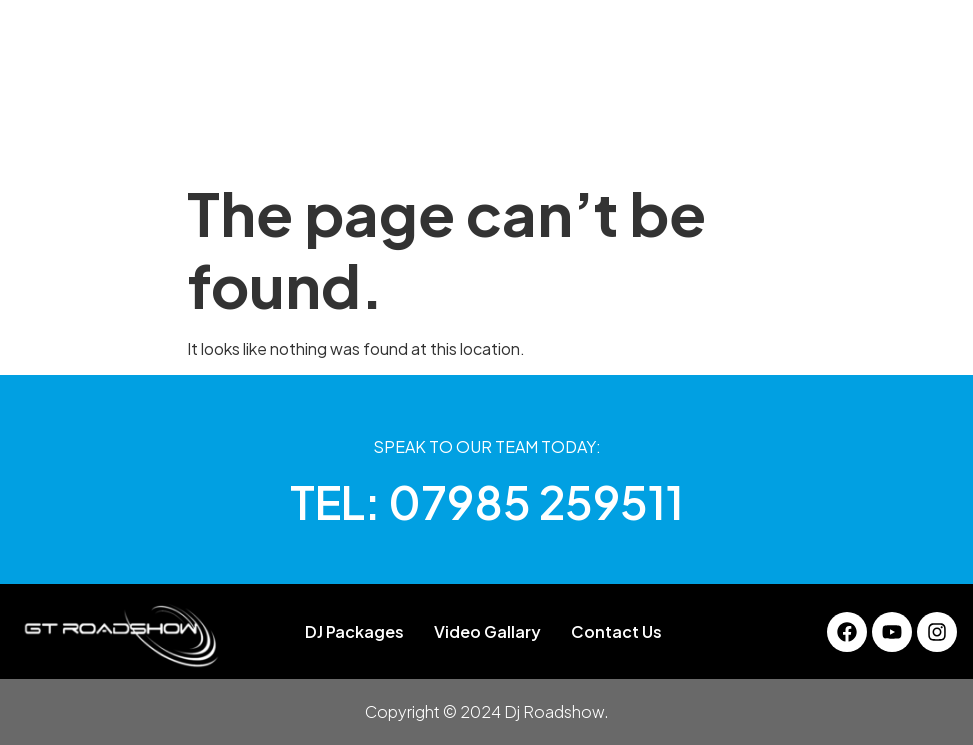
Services (555, 134)
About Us (238, 134)
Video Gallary (672, 134)
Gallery (462, 134)
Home (149, 134)
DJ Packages (354, 134)
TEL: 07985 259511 (487, 501)
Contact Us (801, 134)
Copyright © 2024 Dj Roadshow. (487, 711)
